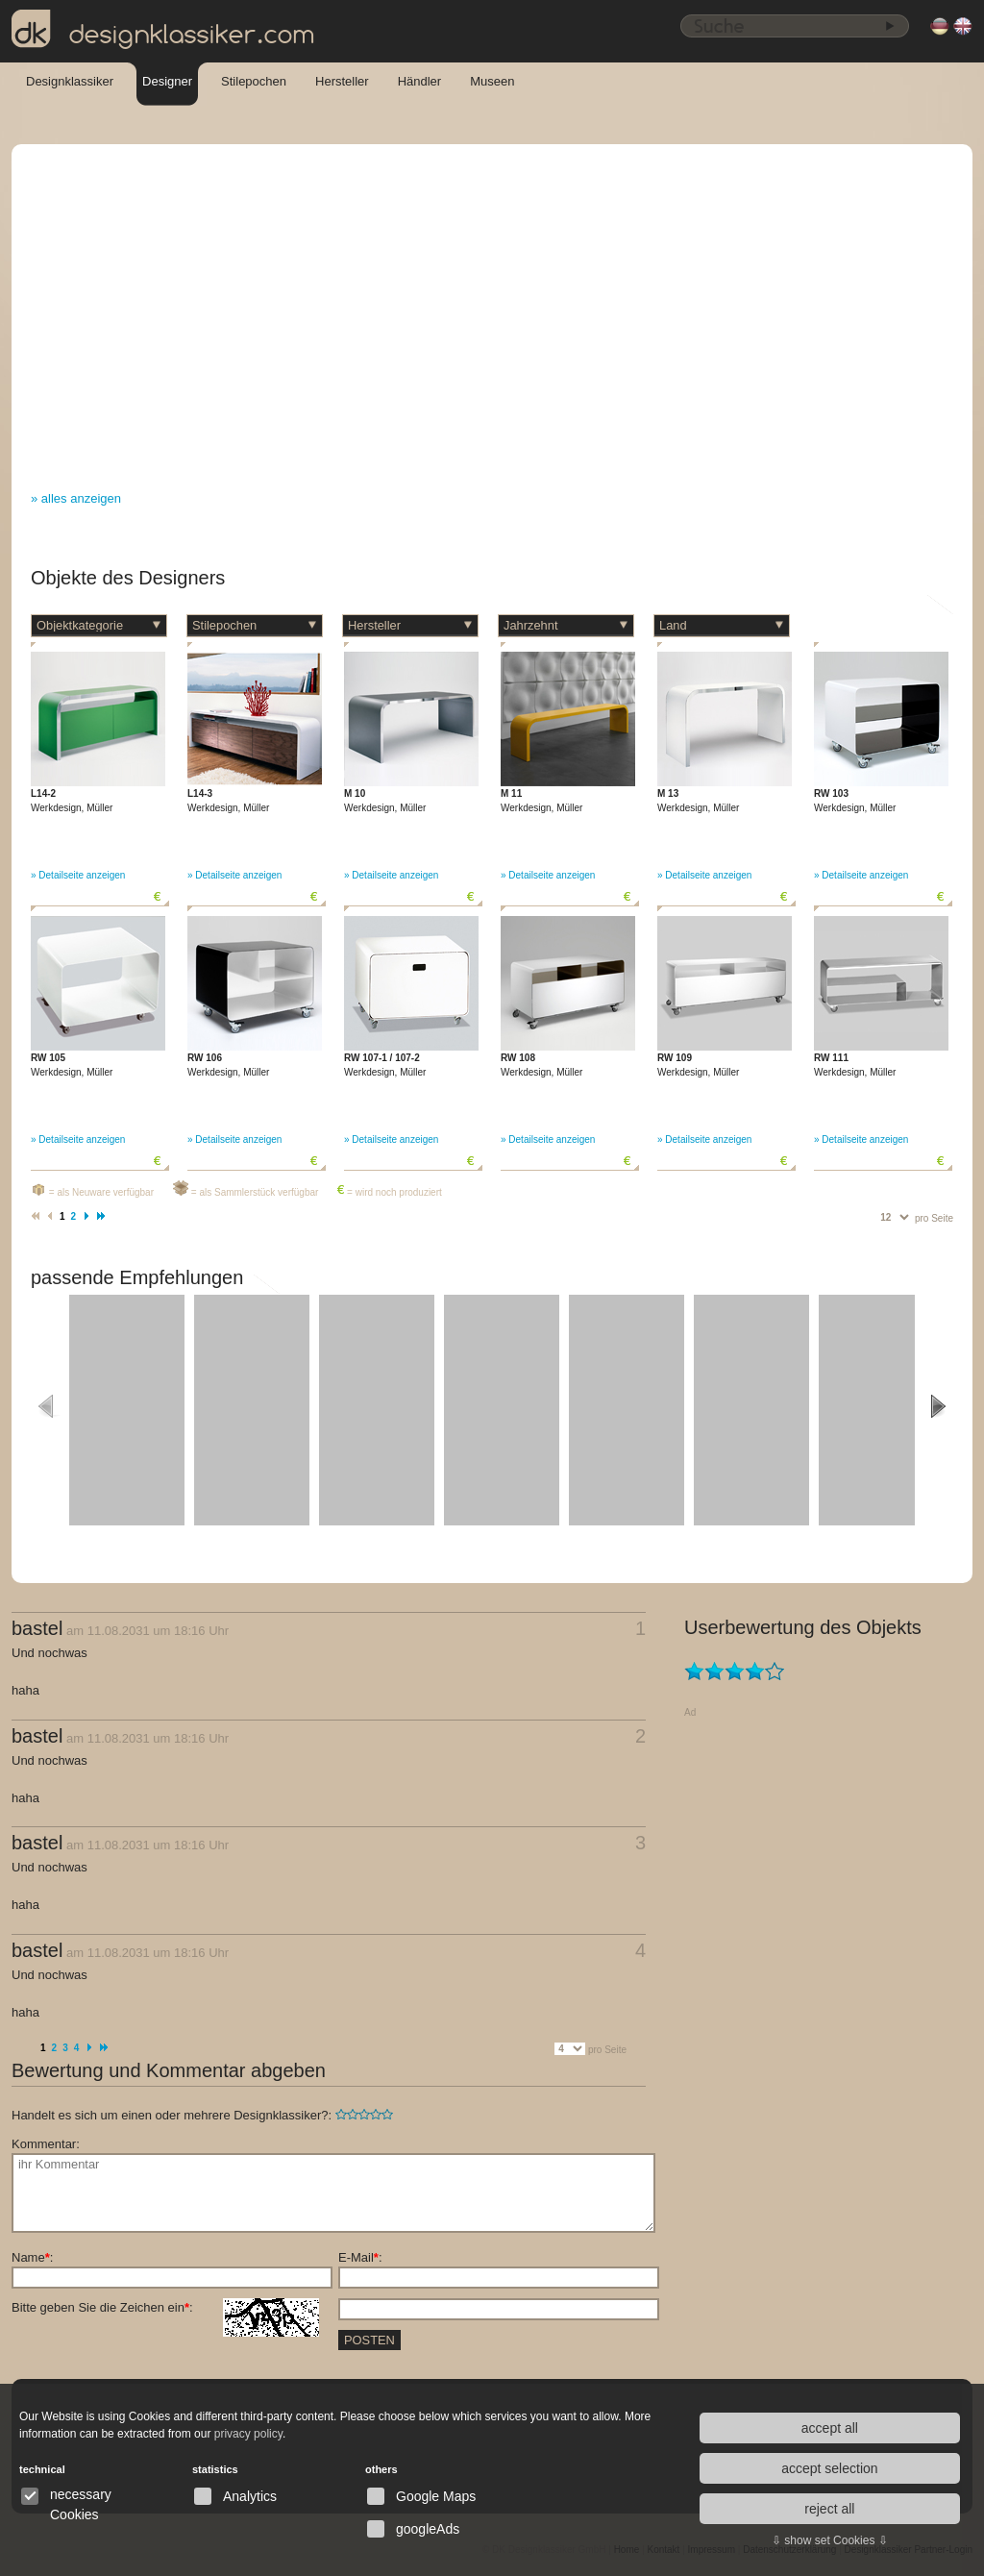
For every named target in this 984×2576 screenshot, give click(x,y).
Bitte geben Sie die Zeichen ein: (165, 2307)
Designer (167, 81)
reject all (829, 2508)
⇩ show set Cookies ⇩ (830, 2540)
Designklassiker (69, 81)
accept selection (829, 2468)
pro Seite (934, 1218)
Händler (420, 81)
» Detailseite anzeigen (78, 875)
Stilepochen (253, 81)
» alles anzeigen (76, 498)
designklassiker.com (163, 30)
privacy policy (248, 2433)
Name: (32, 2257)
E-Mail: (360, 2257)
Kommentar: (46, 2144)
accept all (829, 2428)
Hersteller (342, 81)
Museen (492, 81)
